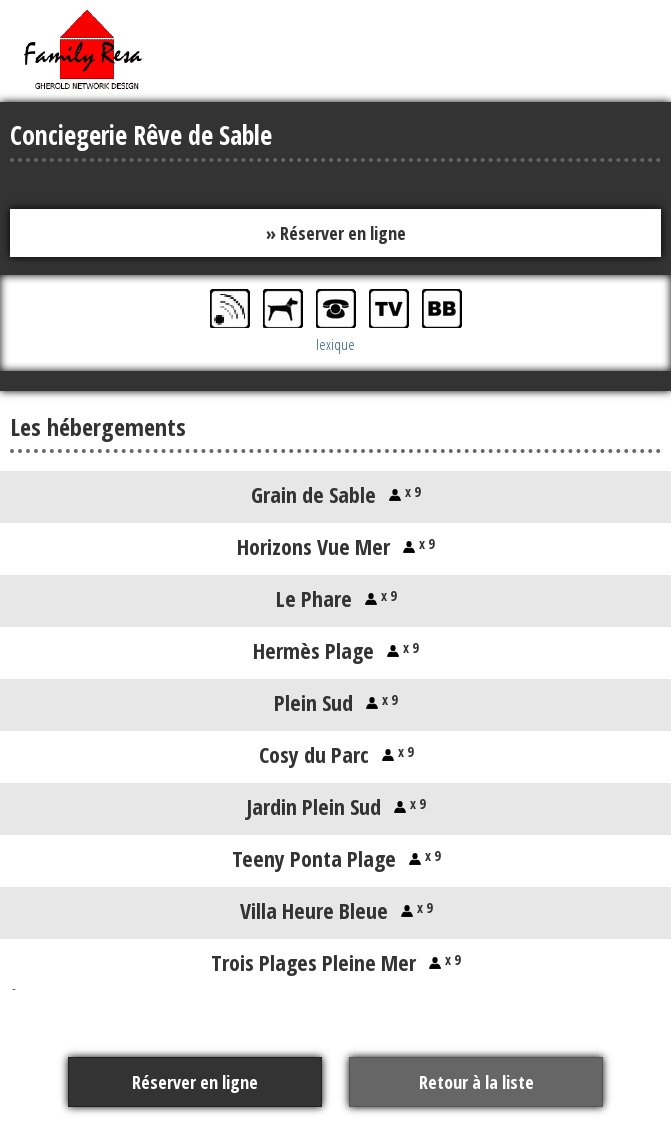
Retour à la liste (476, 1082)
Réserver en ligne (195, 1082)
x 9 (410, 491)
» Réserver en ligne (336, 233)
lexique (335, 344)
